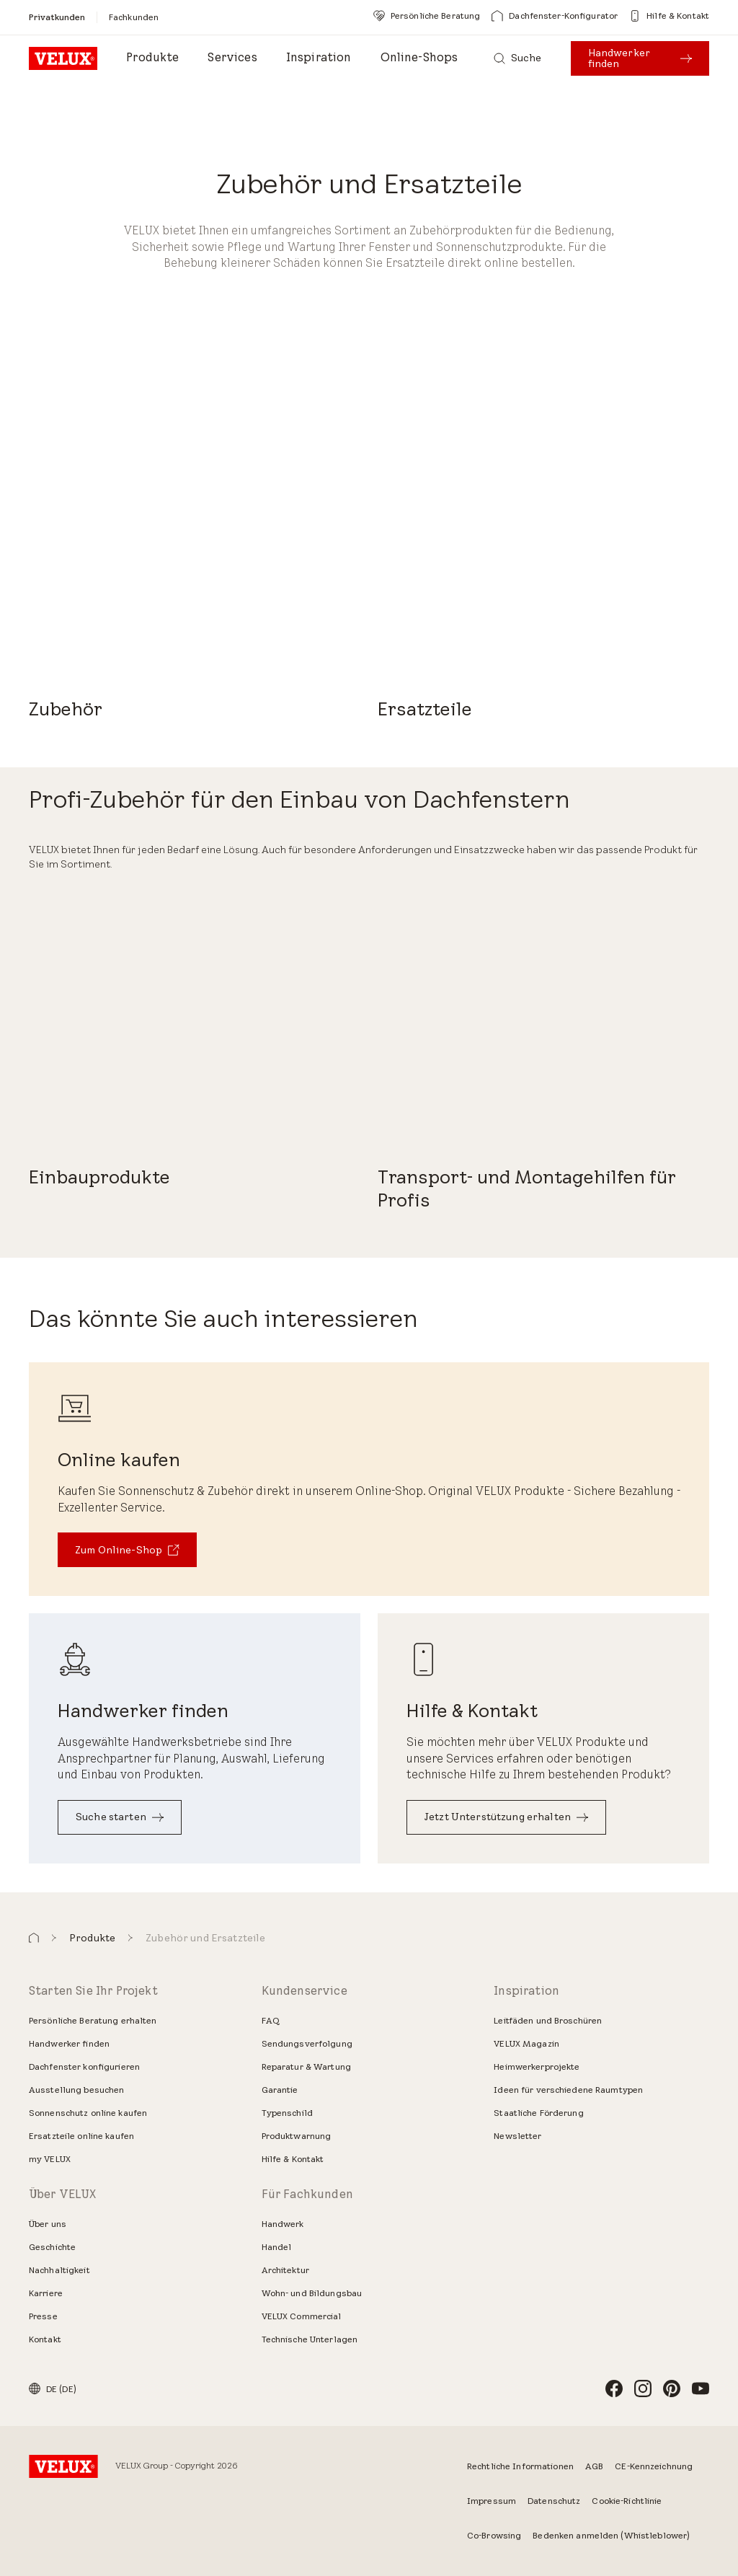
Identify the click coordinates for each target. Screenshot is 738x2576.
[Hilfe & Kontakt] (669, 16)
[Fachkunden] (134, 17)
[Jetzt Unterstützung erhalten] (506, 1817)
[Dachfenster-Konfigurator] (555, 16)
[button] (34, 1938)
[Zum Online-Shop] (127, 1549)
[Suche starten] (120, 1817)
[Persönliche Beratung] (426, 16)
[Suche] (518, 58)
